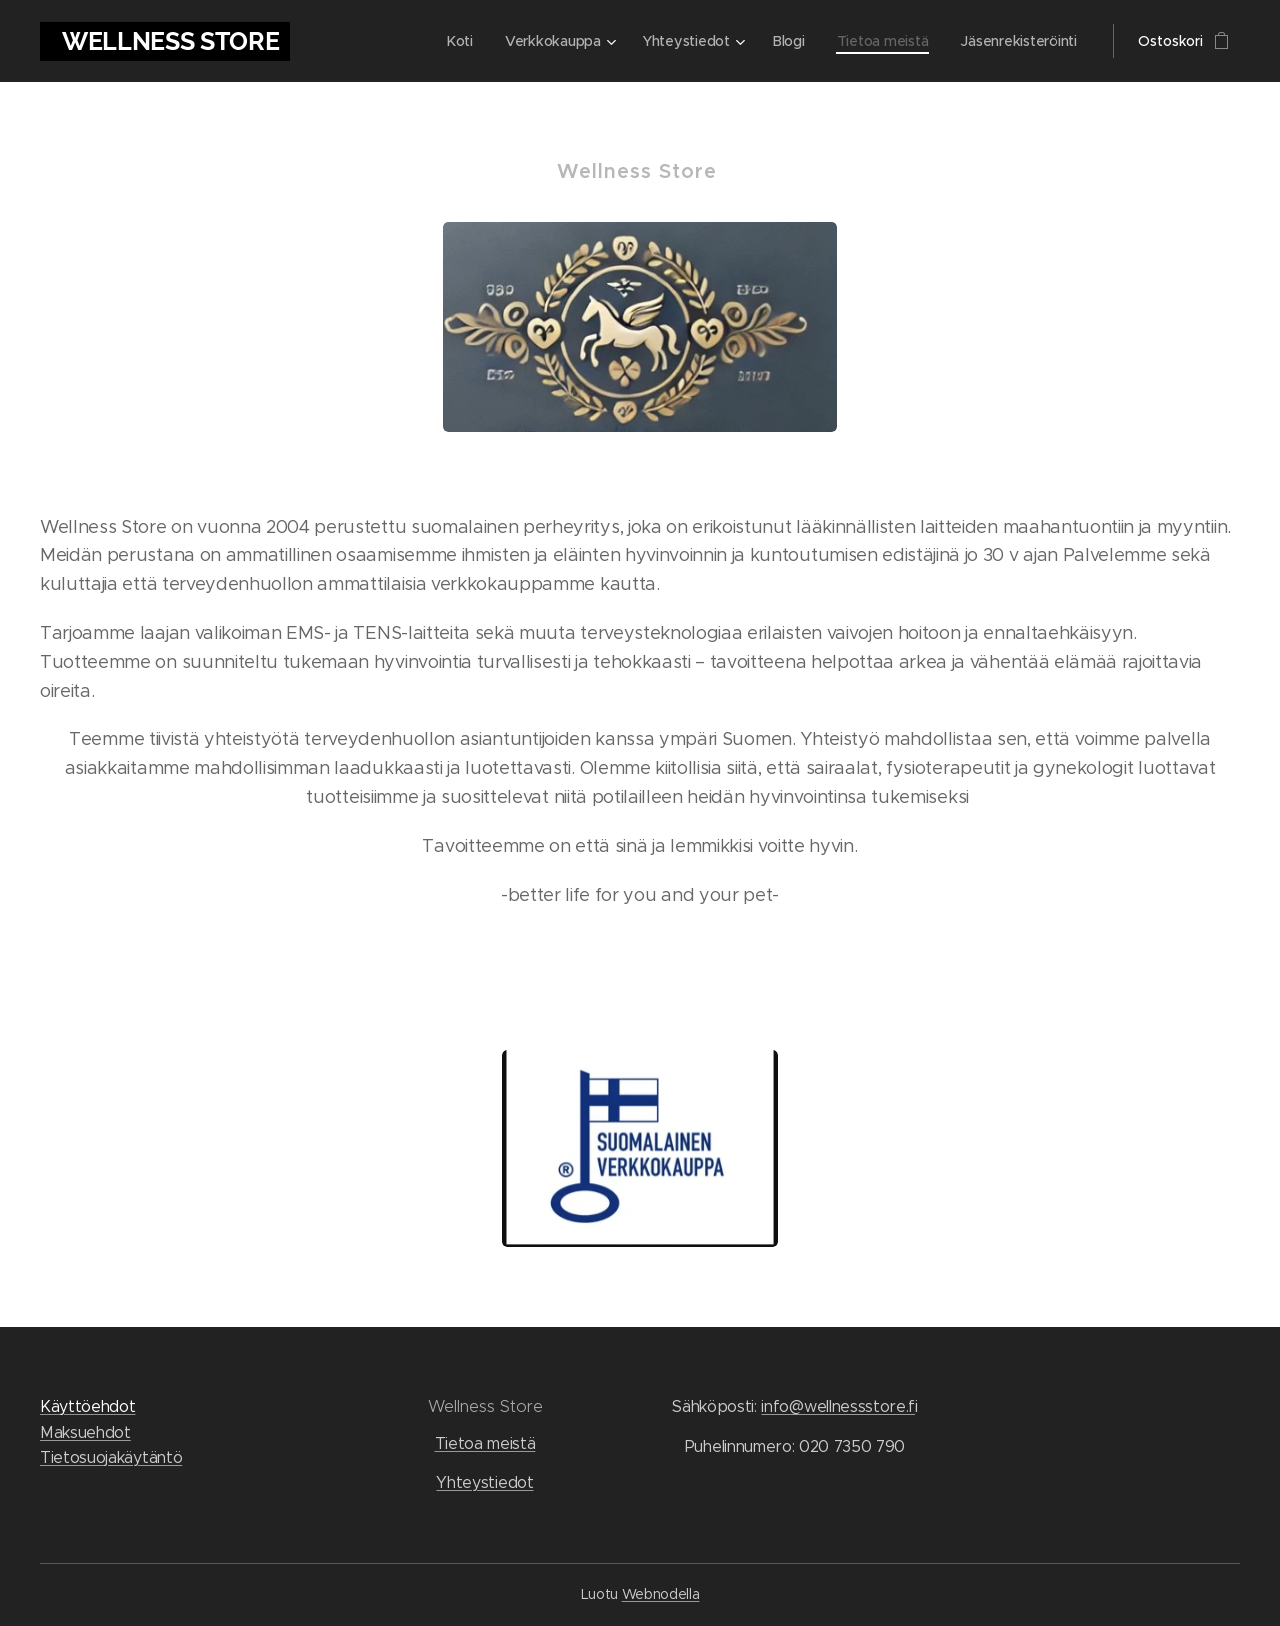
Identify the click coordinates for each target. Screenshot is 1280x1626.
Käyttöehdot (87, 1406)
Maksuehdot (85, 1432)
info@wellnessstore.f (838, 1406)
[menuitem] (457, 41)
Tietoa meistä (485, 1443)
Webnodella (661, 1594)
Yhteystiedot (484, 1483)
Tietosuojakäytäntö (111, 1458)
